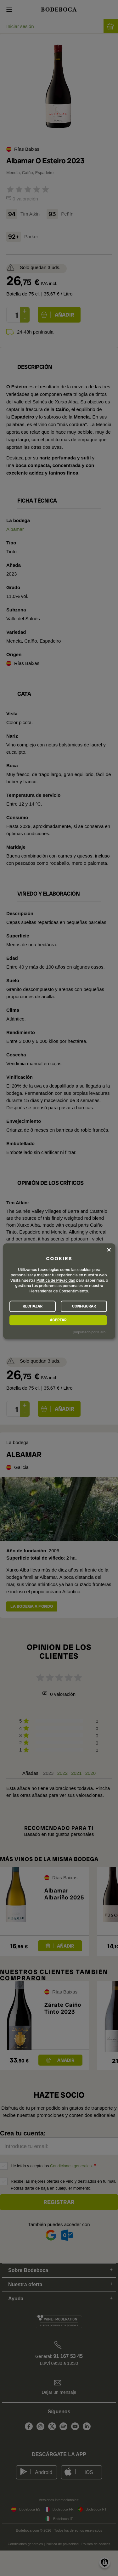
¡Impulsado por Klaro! (89, 1332)
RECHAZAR (32, 1306)
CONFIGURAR (84, 1306)
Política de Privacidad (56, 1280)
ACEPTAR (58, 1320)
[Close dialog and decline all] (109, 1249)
